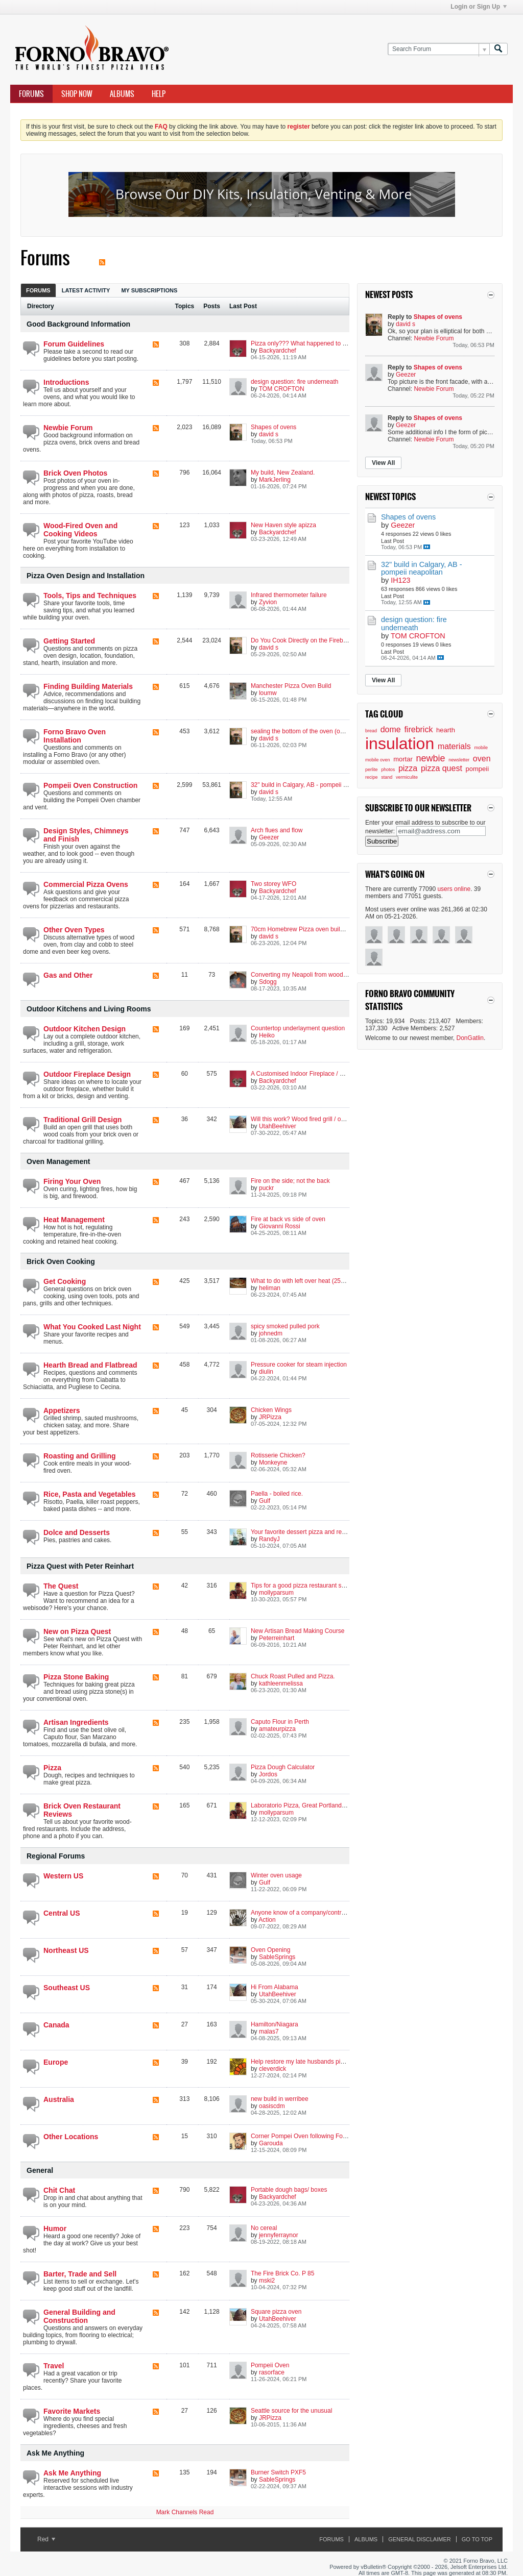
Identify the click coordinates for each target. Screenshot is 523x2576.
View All (383, 462)
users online (453, 889)
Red (46, 2539)
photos (388, 769)
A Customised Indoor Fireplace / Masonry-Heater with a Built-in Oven (344, 1073)
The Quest (60, 1586)
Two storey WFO (273, 883)
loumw (268, 693)
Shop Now (76, 94)
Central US (61, 1913)
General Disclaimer (419, 2539)
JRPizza (270, 1417)
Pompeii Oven (270, 2365)
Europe (55, 2062)
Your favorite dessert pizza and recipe (302, 1531)
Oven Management (58, 1161)
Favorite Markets (71, 2411)
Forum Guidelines (73, 344)
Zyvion (268, 602)
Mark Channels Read (185, 2512)
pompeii (477, 769)
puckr (266, 1188)
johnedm (270, 1333)
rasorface (271, 2372)
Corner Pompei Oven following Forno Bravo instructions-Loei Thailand (346, 2136)
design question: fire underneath (294, 381)
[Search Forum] (438, 49)
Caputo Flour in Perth (280, 1721)
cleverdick (272, 2068)
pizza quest (441, 768)
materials (454, 746)
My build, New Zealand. (283, 472)
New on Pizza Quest (77, 1631)
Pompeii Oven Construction (90, 785)
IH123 (400, 580)
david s (268, 434)
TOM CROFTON (281, 388)
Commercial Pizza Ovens (85, 884)
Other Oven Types (74, 930)
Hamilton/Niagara (274, 2024)
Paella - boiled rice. (277, 1493)
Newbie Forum (67, 428)
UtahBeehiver (277, 1126)
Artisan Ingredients (76, 1722)
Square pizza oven (276, 2311)
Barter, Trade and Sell (79, 2274)
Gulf (264, 1500)
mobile (481, 747)
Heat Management (74, 1220)
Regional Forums (56, 1856)
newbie (430, 758)
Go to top (477, 2539)
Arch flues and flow (276, 830)
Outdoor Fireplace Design (87, 1074)
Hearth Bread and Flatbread (90, 1365)
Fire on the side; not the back (290, 1180)
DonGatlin (470, 1038)
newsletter (458, 759)
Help (158, 94)
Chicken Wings (271, 1410)
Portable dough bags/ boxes (289, 2189)
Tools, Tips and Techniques (89, 595)
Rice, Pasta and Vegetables (89, 1494)
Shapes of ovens (273, 427)
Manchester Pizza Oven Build (291, 685)
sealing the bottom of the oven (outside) (305, 731)
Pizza (52, 1768)
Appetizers (61, 1410)
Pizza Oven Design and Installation (86, 576)
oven (482, 758)
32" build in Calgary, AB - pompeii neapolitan (311, 784)
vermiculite (407, 777)
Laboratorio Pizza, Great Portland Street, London (317, 1805)
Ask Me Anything (55, 2453)
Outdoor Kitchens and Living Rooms (89, 1009)
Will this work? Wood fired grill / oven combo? (312, 1119)
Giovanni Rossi (279, 1226)
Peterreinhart (276, 1638)
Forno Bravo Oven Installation (74, 736)
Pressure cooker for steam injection (299, 1364)
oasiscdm (272, 2106)
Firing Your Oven (72, 1181)
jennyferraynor (278, 2235)
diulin (266, 1371)
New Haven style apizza (283, 525)
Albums (122, 94)
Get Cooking (64, 1281)
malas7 (269, 2031)
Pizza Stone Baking (76, 1677)
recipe (371, 777)
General (40, 2170)
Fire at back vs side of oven (288, 1219)
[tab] (38, 290)
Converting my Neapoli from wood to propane (312, 974)
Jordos (268, 1774)
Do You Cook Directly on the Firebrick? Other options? (324, 640)
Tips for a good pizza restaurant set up (303, 1585)
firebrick (418, 729)
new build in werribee (279, 2098)
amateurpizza (277, 1728)
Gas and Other (67, 975)
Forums (31, 94)
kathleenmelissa (281, 1683)
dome (391, 729)
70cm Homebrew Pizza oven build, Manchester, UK (320, 929)
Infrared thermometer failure (289, 595)
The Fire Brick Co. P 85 (283, 2273)
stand (386, 777)
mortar (403, 759)
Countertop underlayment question (298, 1028)
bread (371, 730)
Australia (58, 2099)
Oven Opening (270, 1949)
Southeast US (66, 1988)
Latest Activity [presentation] (86, 290)
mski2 (267, 2280)
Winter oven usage (276, 1875)
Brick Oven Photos (75, 473)
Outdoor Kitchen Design (84, 1029)
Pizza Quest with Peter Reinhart (80, 1566)
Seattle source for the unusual (291, 2410)
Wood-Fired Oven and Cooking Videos (80, 530)
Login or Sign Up (478, 6)
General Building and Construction (79, 2316)
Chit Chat (59, 2190)
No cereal (264, 2228)
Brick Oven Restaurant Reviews (82, 1810)
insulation (399, 743)
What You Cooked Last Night (92, 1327)
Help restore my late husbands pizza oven (308, 2061)
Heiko (267, 1035)
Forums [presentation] (38, 290)
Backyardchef (277, 350)
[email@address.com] (441, 831)
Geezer (269, 837)
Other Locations (70, 2137)
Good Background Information (78, 324)
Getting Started (69, 641)
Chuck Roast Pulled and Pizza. (293, 1676)
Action (266, 1919)
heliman (269, 1288)
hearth (445, 730)
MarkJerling (275, 479)
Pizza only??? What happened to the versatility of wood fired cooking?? (348, 343)
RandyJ (269, 1539)
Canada (56, 2025)
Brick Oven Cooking (61, 1261)
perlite (371, 769)
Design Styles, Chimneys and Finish (86, 835)
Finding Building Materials (88, 686)
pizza (407, 768)
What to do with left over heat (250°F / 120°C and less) (325, 1280)
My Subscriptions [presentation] (149, 290)
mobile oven (377, 759)
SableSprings (277, 1957)
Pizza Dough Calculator (283, 1767)
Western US (63, 1876)
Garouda (271, 2143)
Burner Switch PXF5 (278, 2472)
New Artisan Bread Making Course (297, 1630)
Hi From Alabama (274, 1987)
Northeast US (66, 1950)
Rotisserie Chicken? (278, 1455)
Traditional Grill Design (82, 1120)
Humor (54, 2228)
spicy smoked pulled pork (285, 1326)
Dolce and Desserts (76, 1532)
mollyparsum (276, 1592)
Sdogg (268, 981)
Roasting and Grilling (79, 1456)
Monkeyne (273, 1462)
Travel (53, 2366)
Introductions (66, 382)
